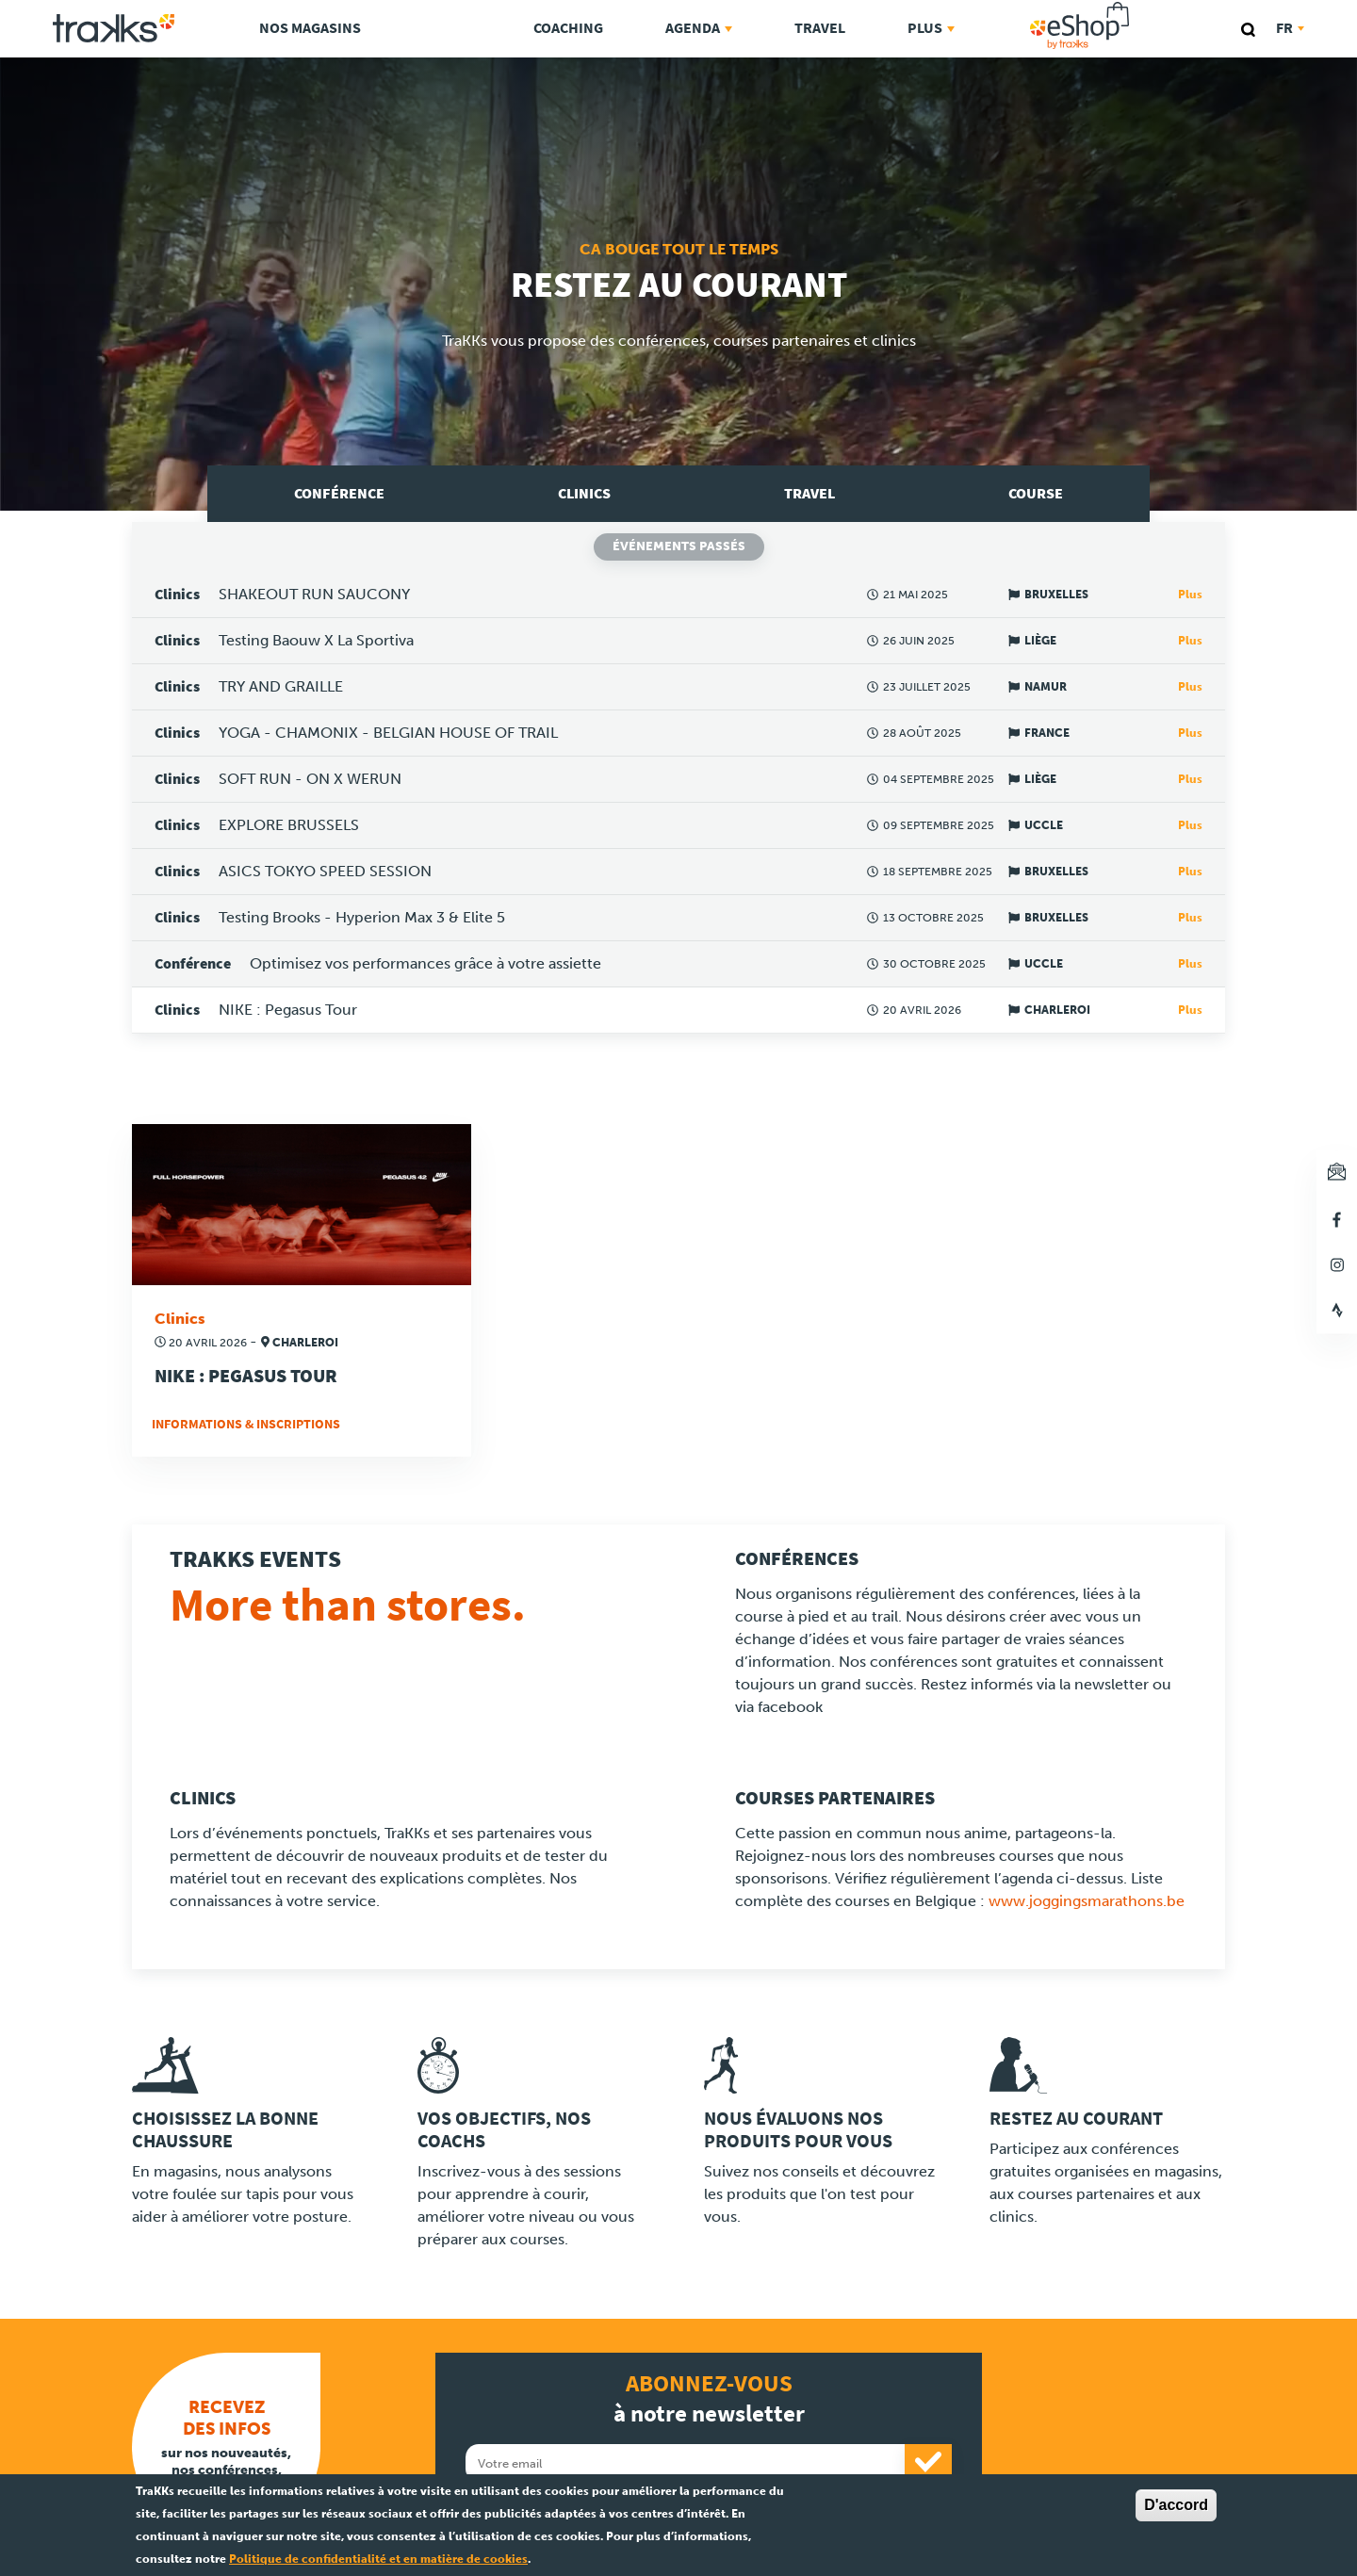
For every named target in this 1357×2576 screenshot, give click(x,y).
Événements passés (679, 546)
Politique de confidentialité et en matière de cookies (378, 2559)
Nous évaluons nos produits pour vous (798, 2130)
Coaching (568, 28)
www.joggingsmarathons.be (1087, 1901)
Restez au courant (1076, 2118)
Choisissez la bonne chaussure (225, 2130)
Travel (819, 28)
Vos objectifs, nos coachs (504, 2130)
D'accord (1176, 2505)
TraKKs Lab (447, 25)
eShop (1139, 5)
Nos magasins (310, 28)
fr (1290, 28)
